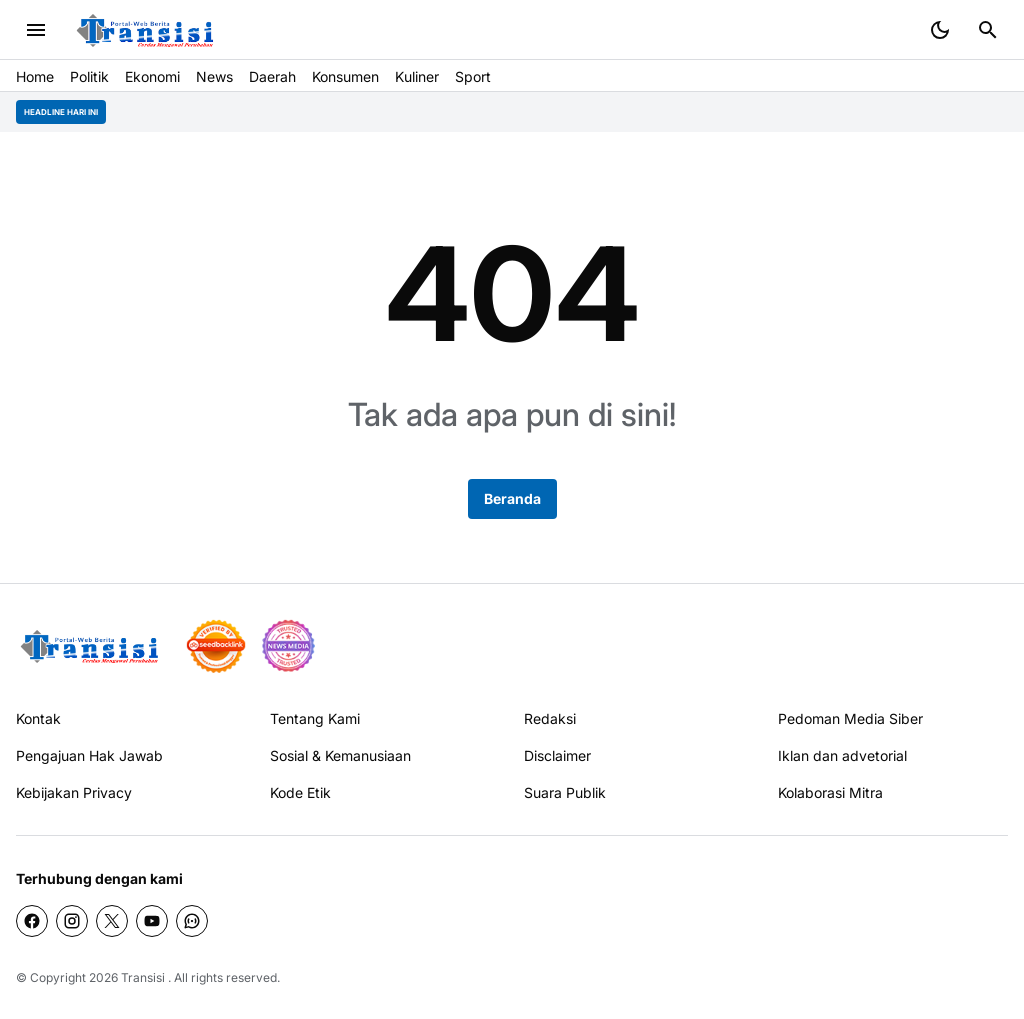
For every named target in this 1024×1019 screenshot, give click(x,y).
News (214, 76)
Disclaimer (557, 755)
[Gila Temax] (95, 646)
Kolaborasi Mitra (830, 792)
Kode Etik (300, 792)
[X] (112, 921)
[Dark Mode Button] (940, 30)
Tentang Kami (315, 718)
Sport (473, 76)
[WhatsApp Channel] (192, 921)
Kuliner (417, 76)
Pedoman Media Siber (850, 718)
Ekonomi (152, 76)
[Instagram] (72, 921)
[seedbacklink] (216, 646)
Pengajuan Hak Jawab (89, 755)
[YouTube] (152, 921)
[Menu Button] (36, 30)
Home (35, 76)
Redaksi (550, 718)
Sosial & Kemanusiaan (340, 755)
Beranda (512, 498)
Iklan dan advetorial (842, 755)
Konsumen (345, 76)
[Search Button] (988, 30)
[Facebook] (32, 921)
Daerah (272, 76)
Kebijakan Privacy (74, 792)
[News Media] (288, 646)
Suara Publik (565, 792)
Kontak (38, 718)
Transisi (143, 977)
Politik (89, 76)
